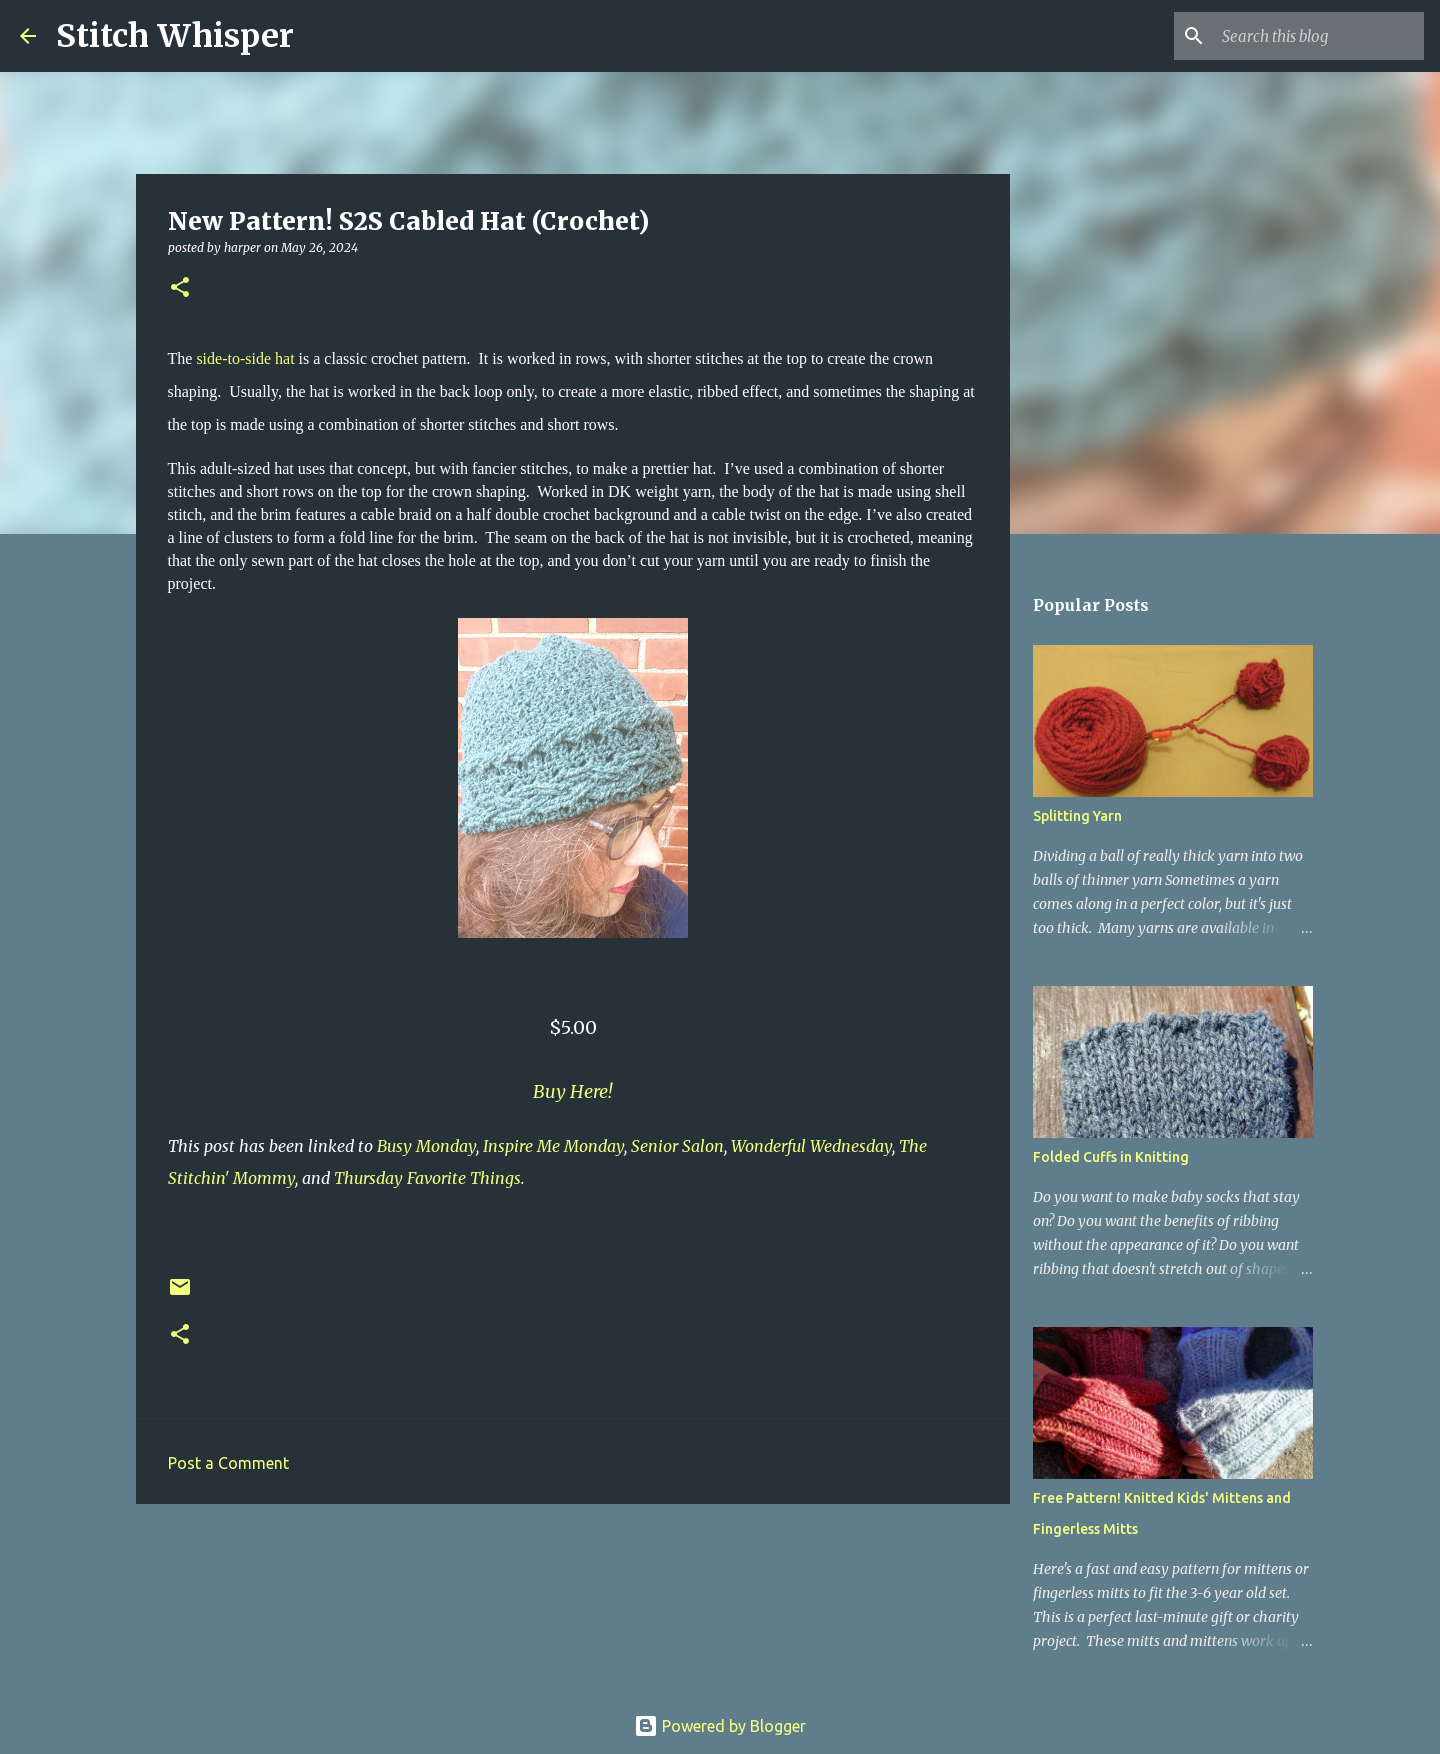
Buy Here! (572, 1091)
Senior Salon (677, 1146)
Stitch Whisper (175, 36)
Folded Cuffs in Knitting (1111, 1157)
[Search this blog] (1319, 36)
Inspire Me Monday (553, 1146)
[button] (180, 288)
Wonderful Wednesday (811, 1146)
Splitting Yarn (1077, 816)
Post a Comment (228, 1463)
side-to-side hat (247, 358)
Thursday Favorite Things (427, 1178)
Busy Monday (426, 1146)
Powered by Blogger (720, 1726)
